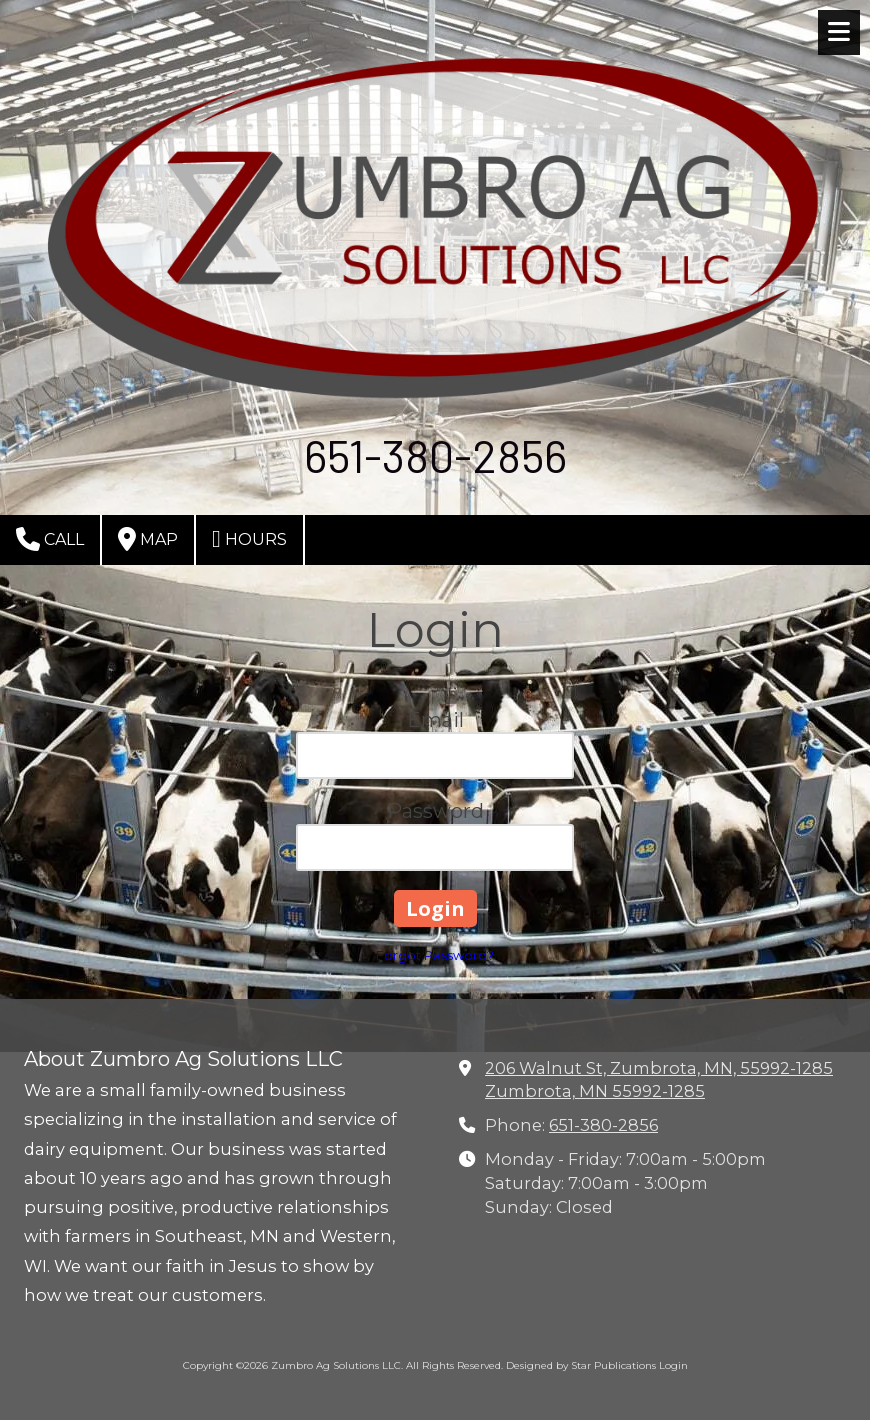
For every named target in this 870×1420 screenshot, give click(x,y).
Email (435, 720)
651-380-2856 (603, 1125)
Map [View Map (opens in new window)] (148, 539)
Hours (249, 539)
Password (435, 811)
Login (673, 1365)
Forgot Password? (435, 955)
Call (50, 539)
